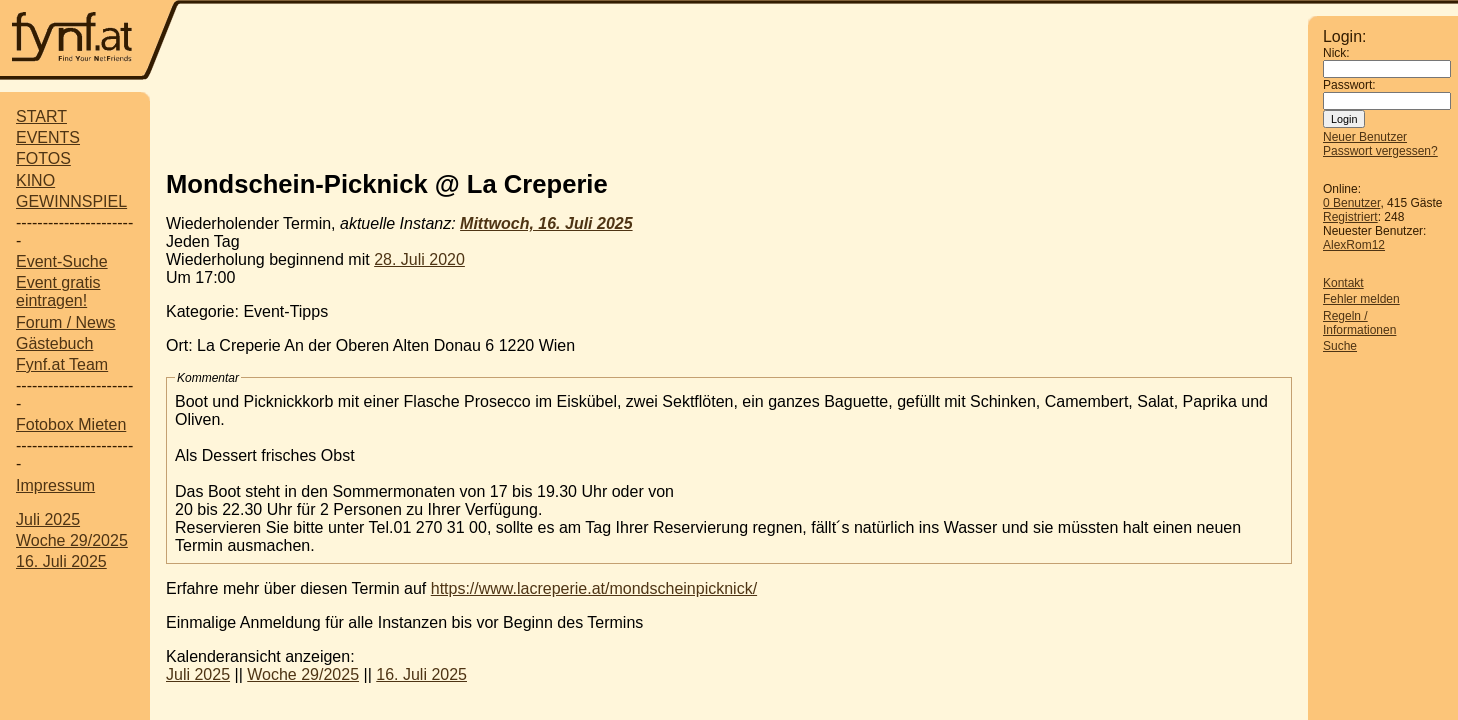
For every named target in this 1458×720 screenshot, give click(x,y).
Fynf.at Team (62, 364)
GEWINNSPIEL (71, 201)
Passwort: (1349, 85)
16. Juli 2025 (61, 561)
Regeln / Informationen (1359, 323)
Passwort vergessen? (1380, 151)
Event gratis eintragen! (58, 291)
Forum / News (66, 322)
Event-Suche (62, 261)
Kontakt (1343, 283)
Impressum (55, 485)
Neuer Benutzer (1365, 137)
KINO (35, 180)
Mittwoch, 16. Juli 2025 (546, 223)
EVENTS (48, 137)
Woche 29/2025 (72, 540)
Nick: (1336, 53)
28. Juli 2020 (419, 259)
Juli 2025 (48, 519)
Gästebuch (54, 343)
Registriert (1350, 217)
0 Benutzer (1351, 203)
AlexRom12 (1354, 245)
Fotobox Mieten (71, 424)
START (41, 116)
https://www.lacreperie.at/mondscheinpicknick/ (594, 588)
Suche (1340, 346)
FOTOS (43, 158)
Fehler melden (1361, 299)
